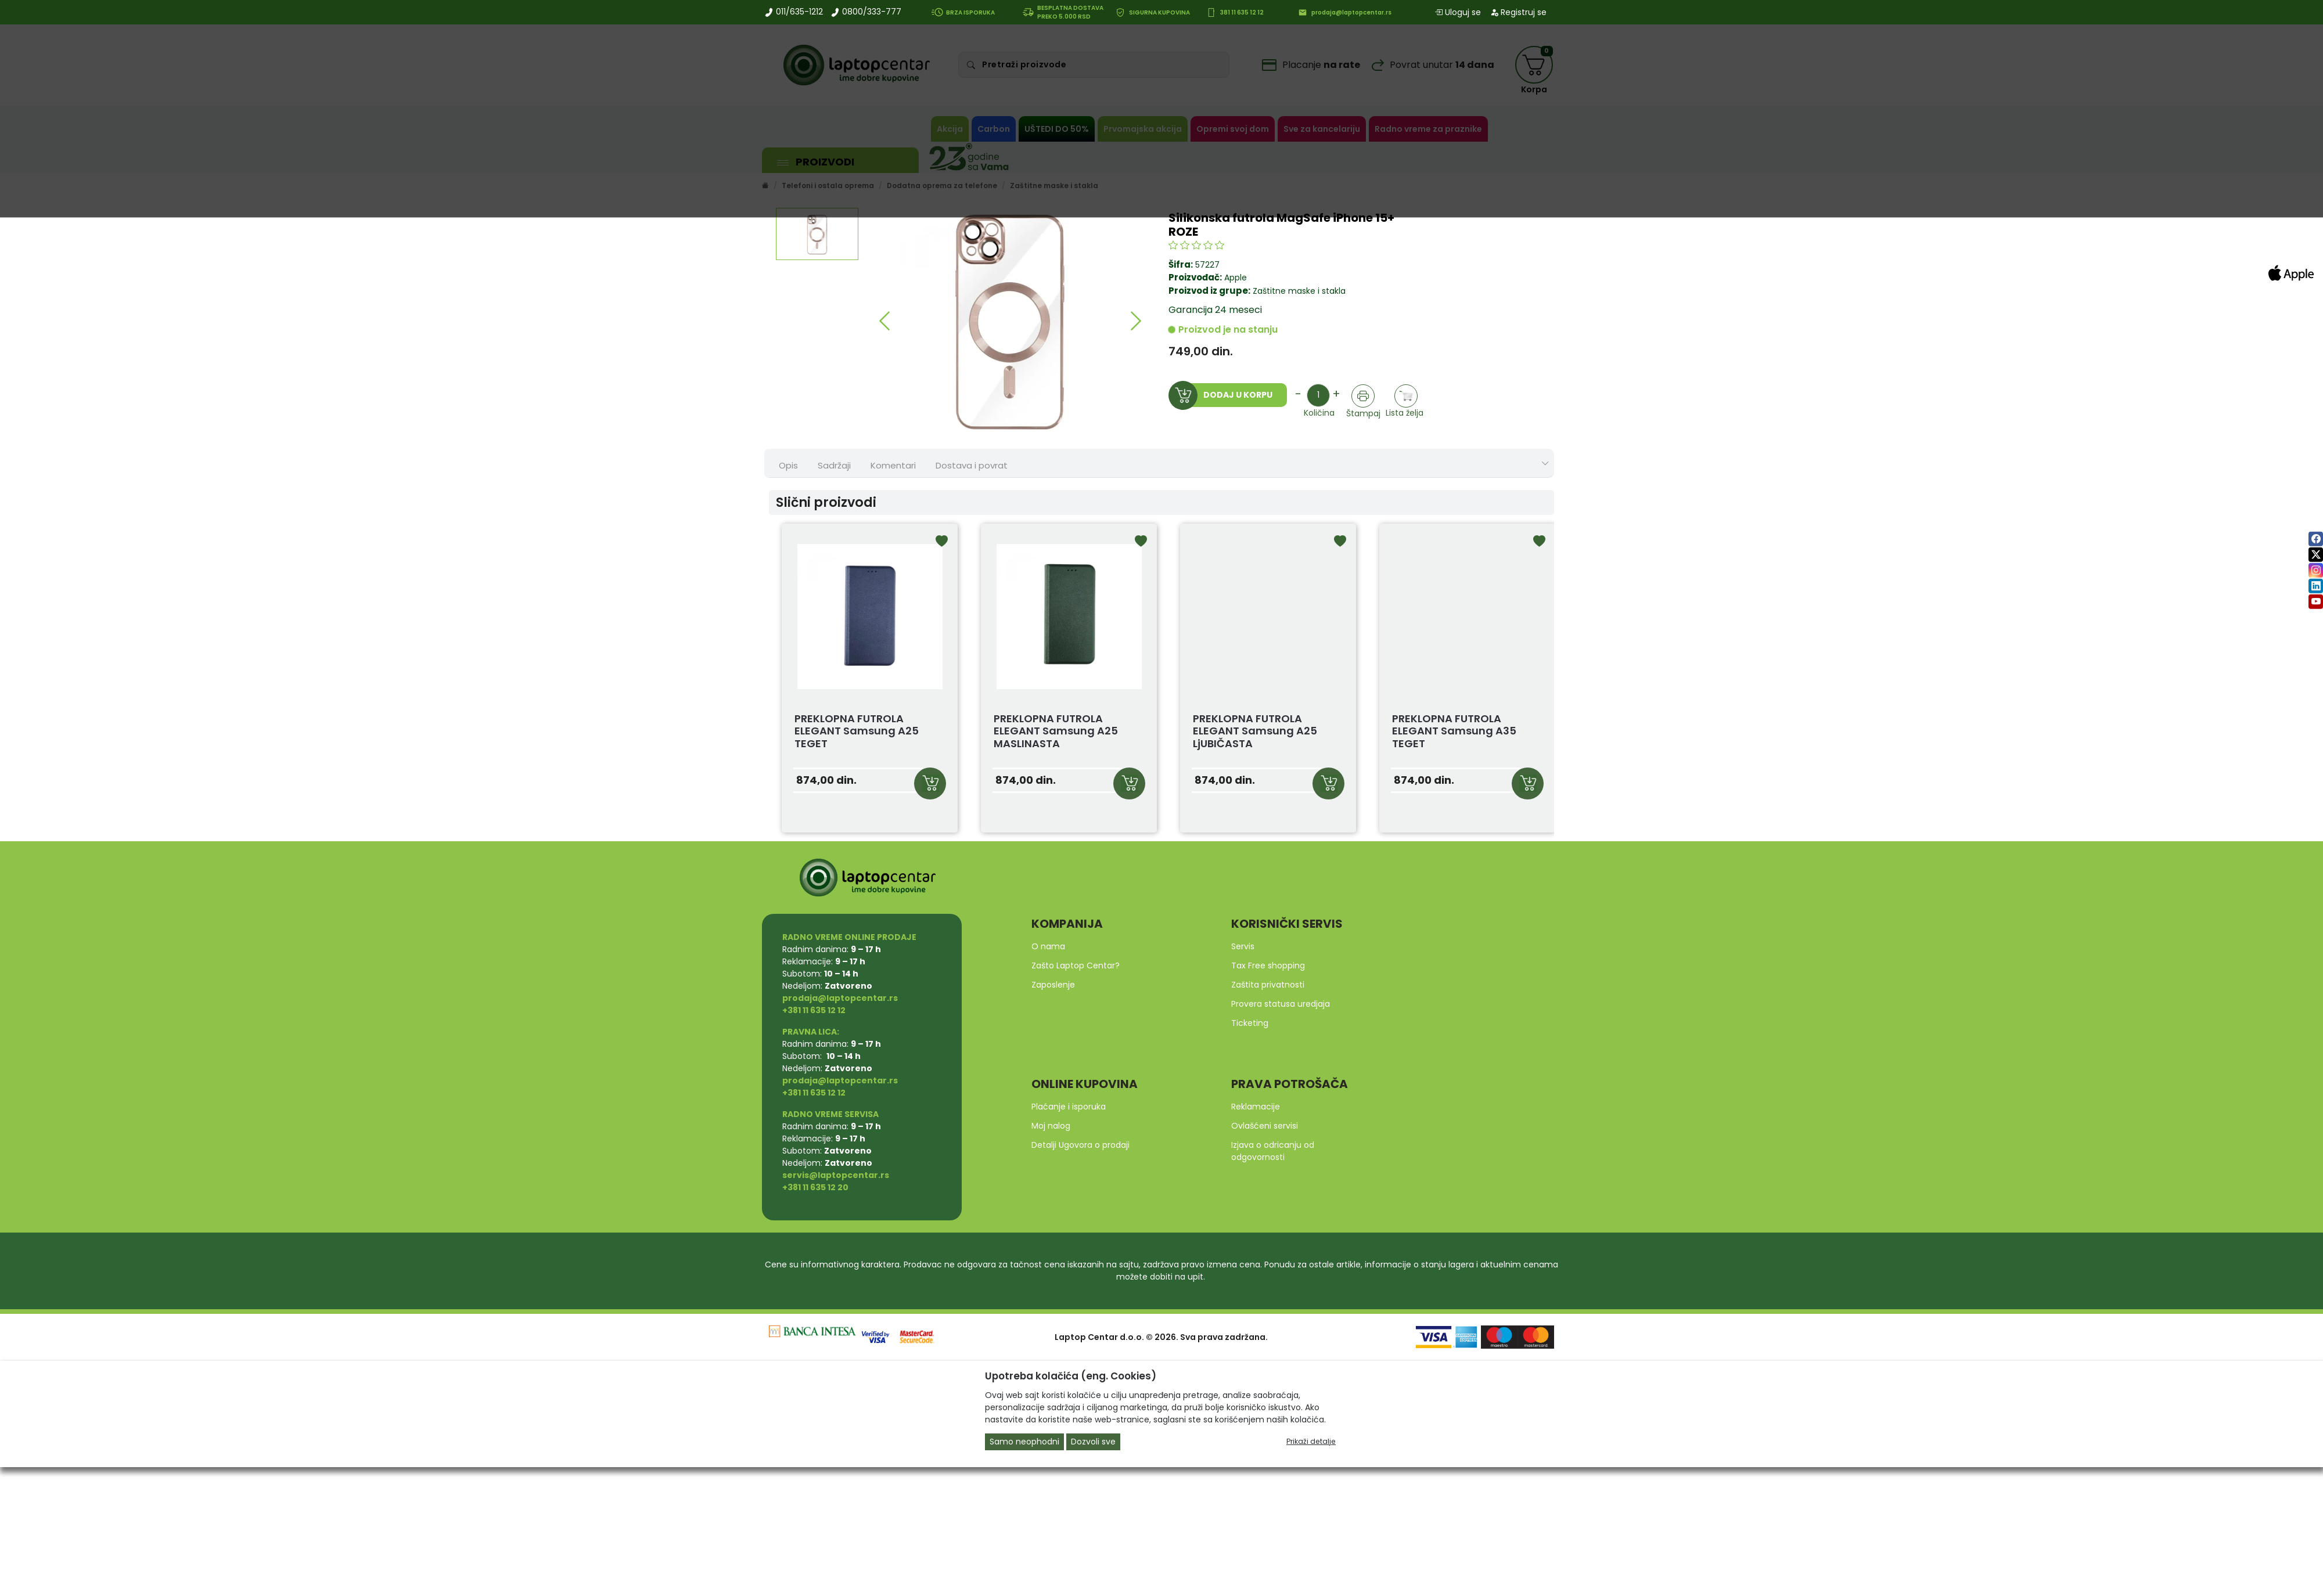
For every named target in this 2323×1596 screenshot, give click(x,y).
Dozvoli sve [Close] (1093, 1441)
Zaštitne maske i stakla (1298, 291)
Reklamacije (1255, 1106)
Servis (1242, 946)
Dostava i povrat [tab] (972, 465)
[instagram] (2315, 570)
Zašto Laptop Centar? (1075, 965)
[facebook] (2315, 539)
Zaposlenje (1053, 984)
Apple (1235, 277)
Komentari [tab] (893, 465)
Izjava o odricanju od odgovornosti (1272, 1151)
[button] (884, 321)
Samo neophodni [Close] (1024, 1441)
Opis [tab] (788, 465)
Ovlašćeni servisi (1264, 1126)
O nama (1048, 946)
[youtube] (2315, 602)
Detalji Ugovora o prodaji (1080, 1145)
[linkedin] (2315, 586)
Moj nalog (1050, 1126)
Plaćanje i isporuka (1068, 1106)
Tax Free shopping (1268, 965)
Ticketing (1249, 1023)
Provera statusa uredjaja (1280, 1004)
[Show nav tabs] (1545, 464)
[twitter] (2315, 554)
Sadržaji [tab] (834, 465)
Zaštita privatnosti (1267, 984)
